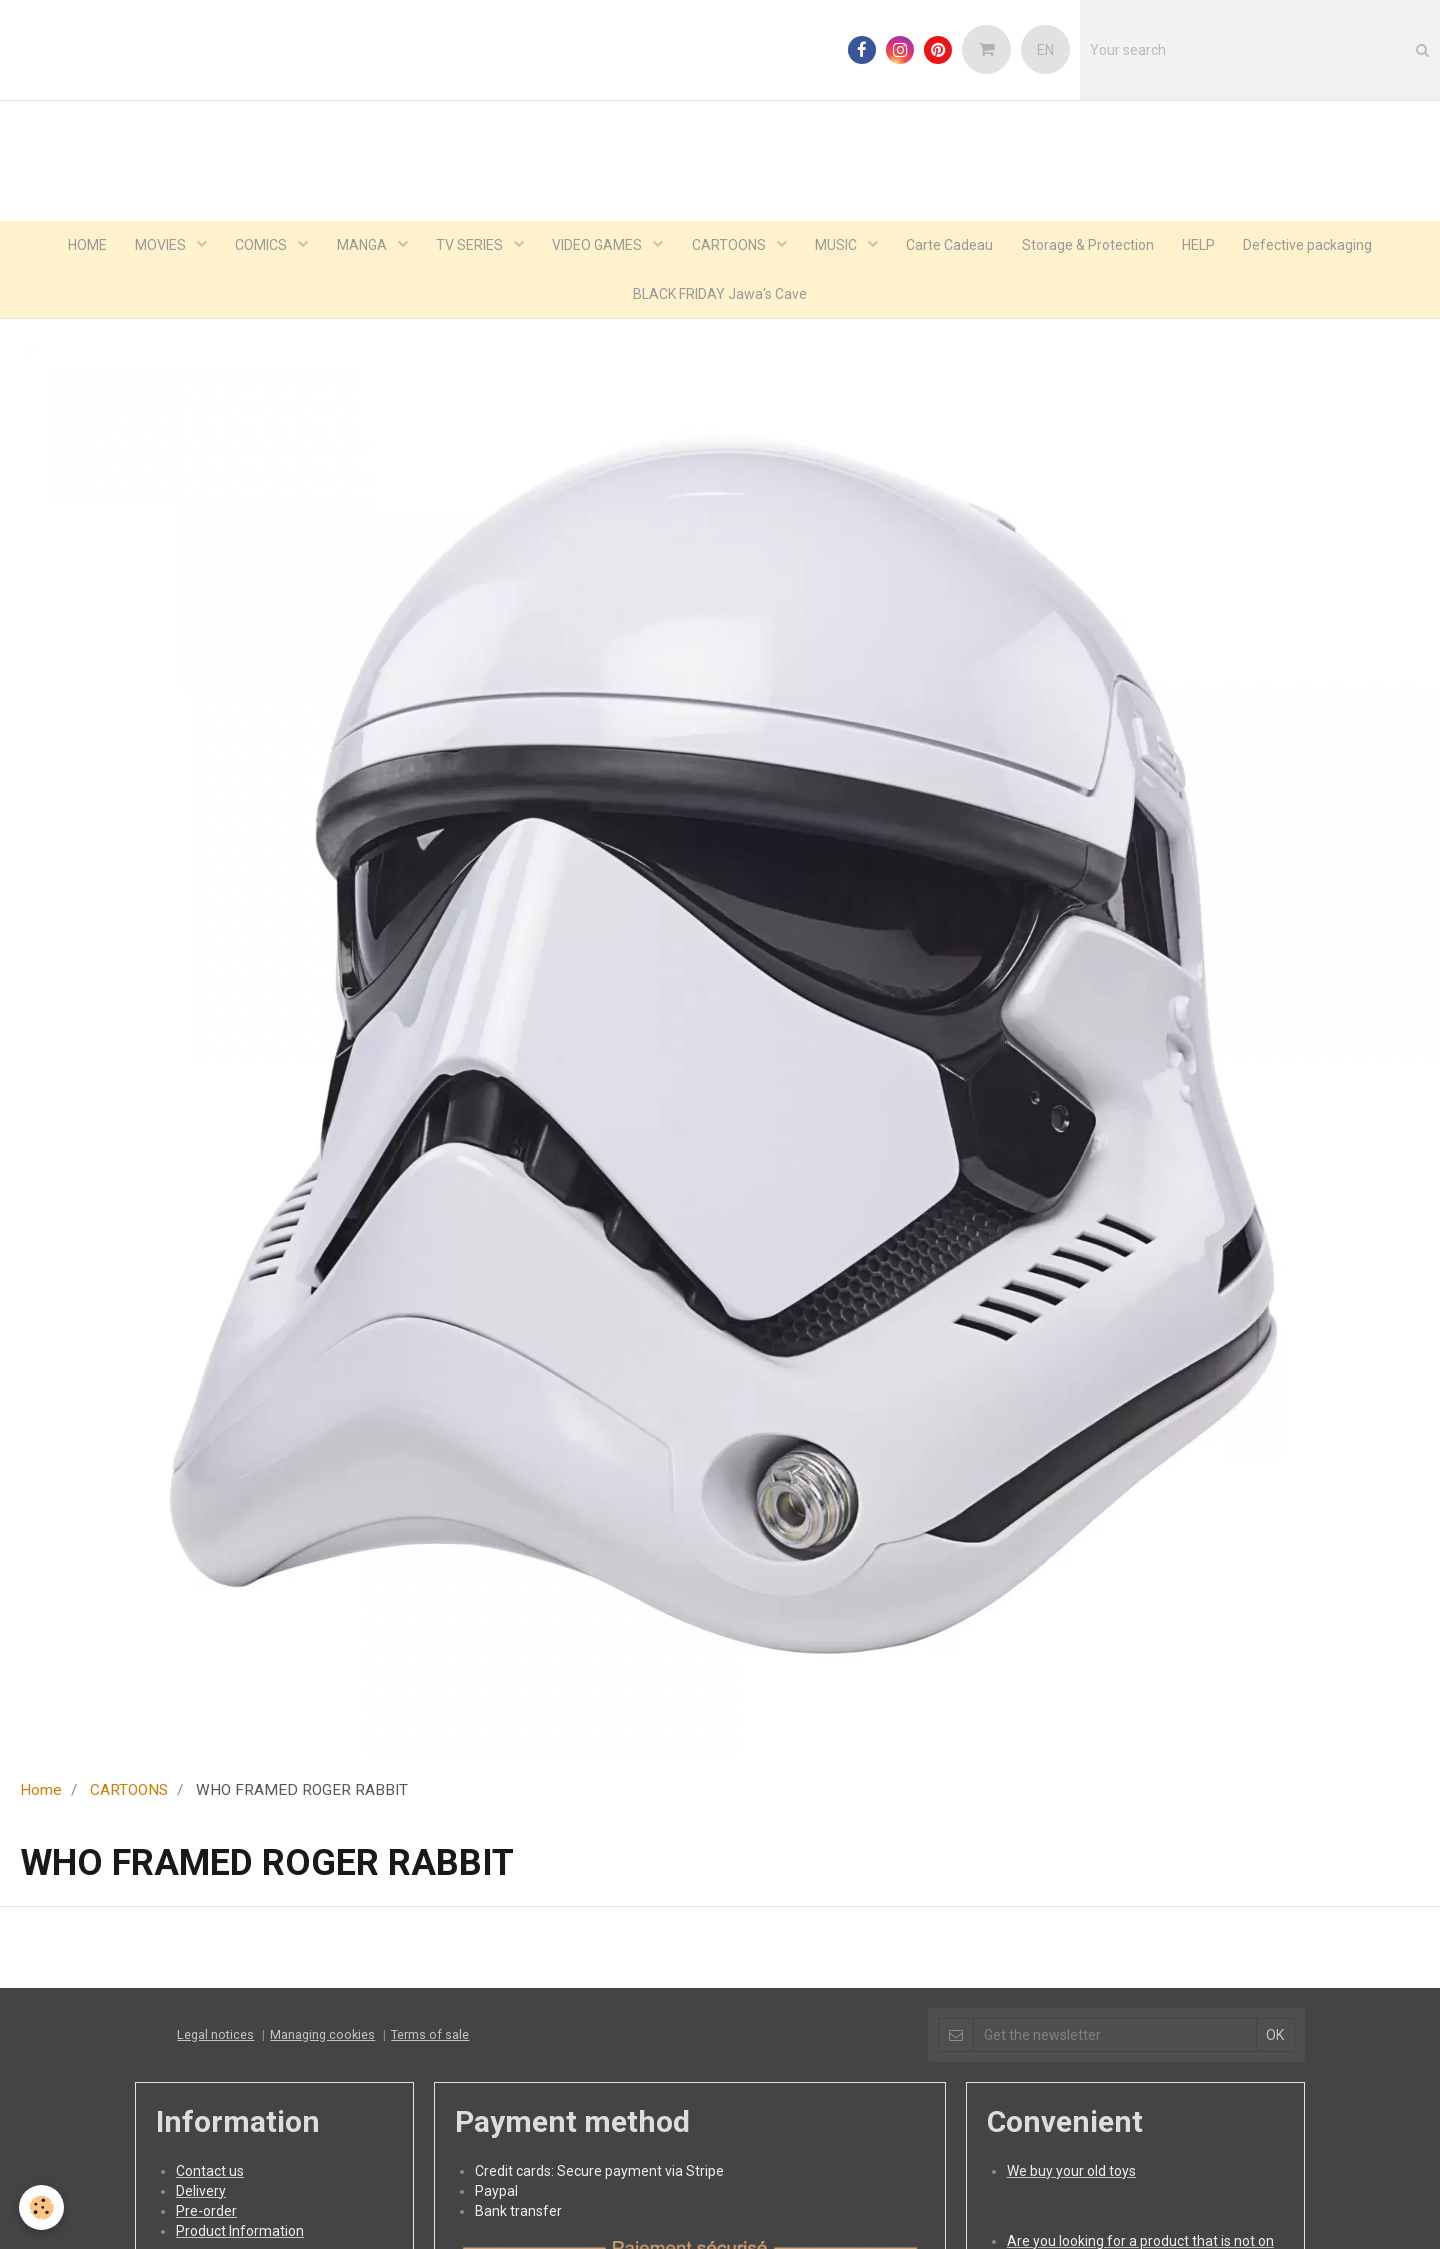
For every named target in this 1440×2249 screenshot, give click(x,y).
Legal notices (215, 2037)
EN (1045, 50)
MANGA (359, 246)
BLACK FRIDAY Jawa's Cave (720, 296)
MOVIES (155, 246)
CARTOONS (731, 246)
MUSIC (840, 246)
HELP (1206, 246)
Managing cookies (322, 2037)
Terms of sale (430, 2037)
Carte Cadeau (954, 246)
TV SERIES (469, 246)
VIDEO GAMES (598, 246)
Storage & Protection (1094, 246)
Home (41, 1793)
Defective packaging (1317, 246)
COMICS (257, 246)
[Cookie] (42, 2207)
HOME (78, 246)
